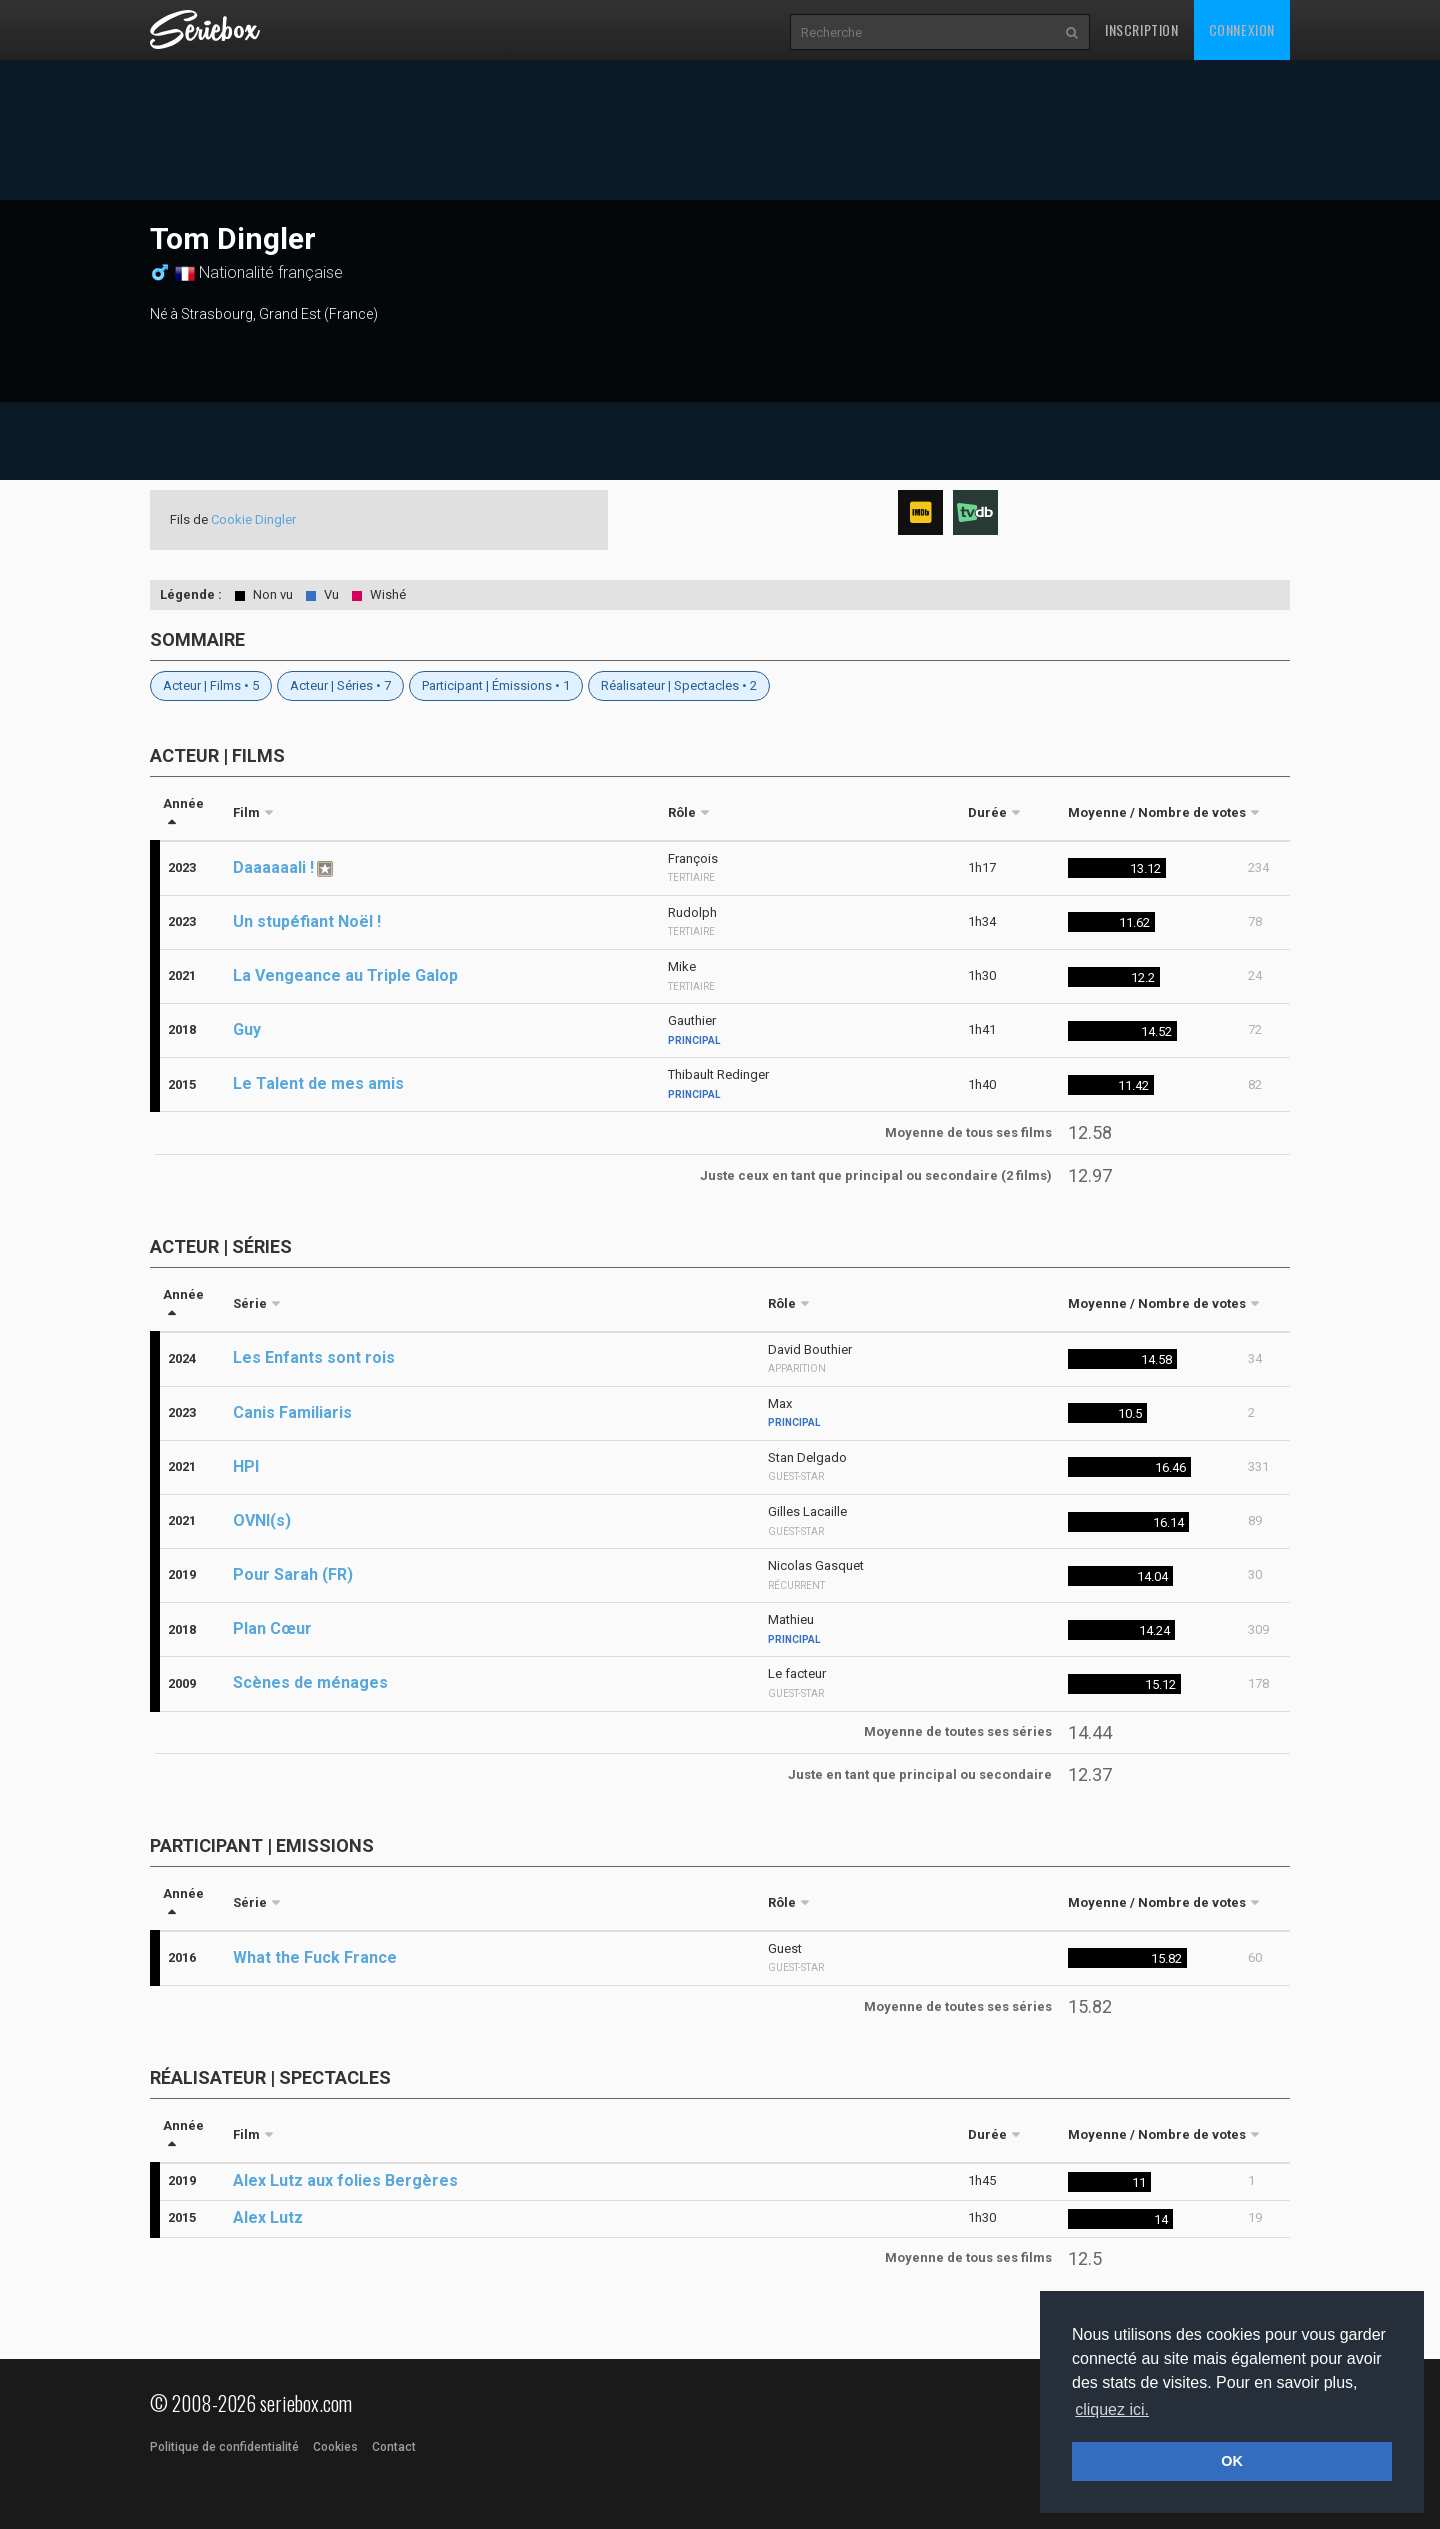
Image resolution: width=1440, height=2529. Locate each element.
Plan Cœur (272, 1628)
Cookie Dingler (253, 519)
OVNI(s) (262, 1520)
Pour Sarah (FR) (293, 1574)
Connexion (1242, 29)
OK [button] (1232, 2461)
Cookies (335, 2447)
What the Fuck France (315, 1957)
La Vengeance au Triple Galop (345, 975)
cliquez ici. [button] (1112, 2409)
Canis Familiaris (292, 1412)
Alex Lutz (268, 2217)
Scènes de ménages (310, 1682)
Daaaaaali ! (273, 867)
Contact (394, 2447)
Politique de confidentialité (224, 2447)
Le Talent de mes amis (318, 1083)
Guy (247, 1029)
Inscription (1142, 29)
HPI (246, 1466)
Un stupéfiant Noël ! (307, 921)
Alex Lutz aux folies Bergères (345, 2180)
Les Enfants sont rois (314, 1357)
